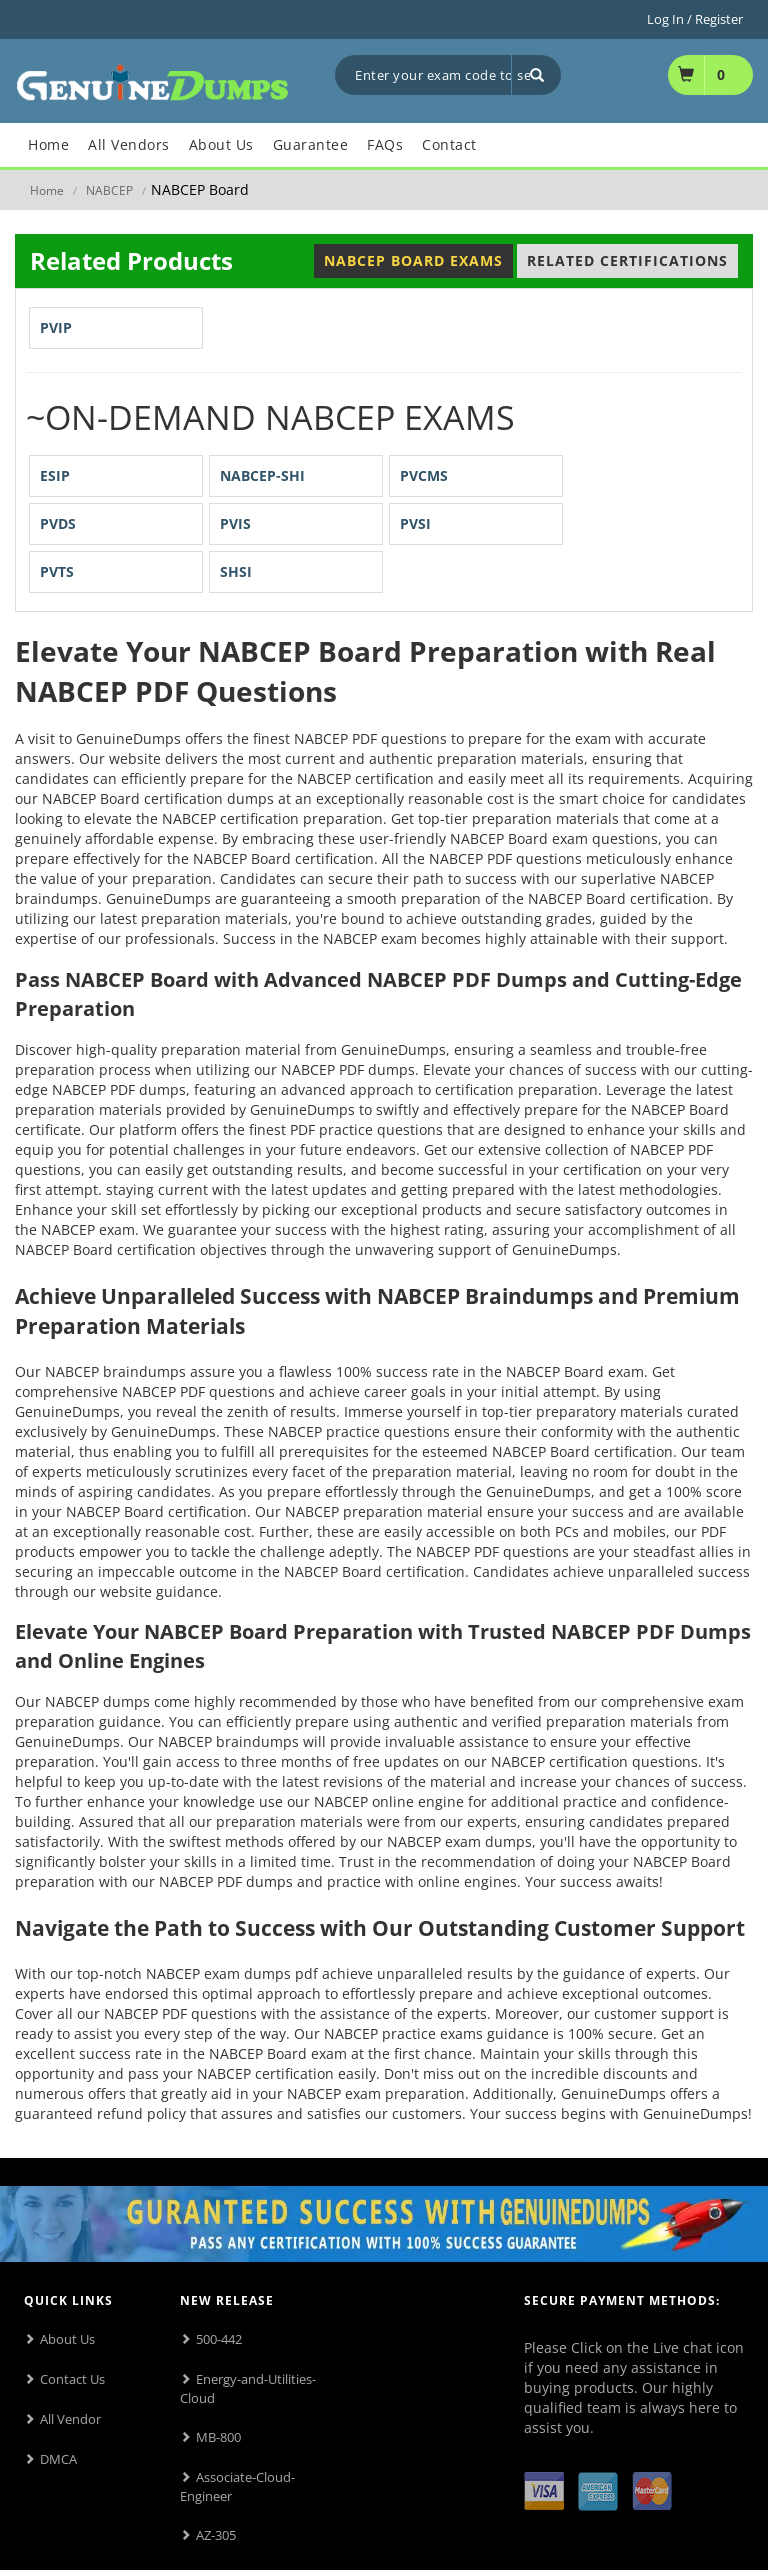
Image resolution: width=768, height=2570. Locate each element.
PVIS (235, 523)
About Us (67, 2339)
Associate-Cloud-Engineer (237, 2486)
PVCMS (424, 475)
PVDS (58, 523)
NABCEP (109, 190)
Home (47, 190)
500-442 (219, 2339)
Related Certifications (627, 260)
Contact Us (72, 2379)
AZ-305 (216, 2535)
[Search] (536, 75)
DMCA (58, 2459)
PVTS (57, 571)
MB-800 (218, 2437)
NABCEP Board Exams (413, 260)
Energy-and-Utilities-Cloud (248, 2388)
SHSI (236, 571)
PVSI (415, 523)
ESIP (55, 475)
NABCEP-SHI (262, 475)
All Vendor (70, 2419)
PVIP (56, 327)
